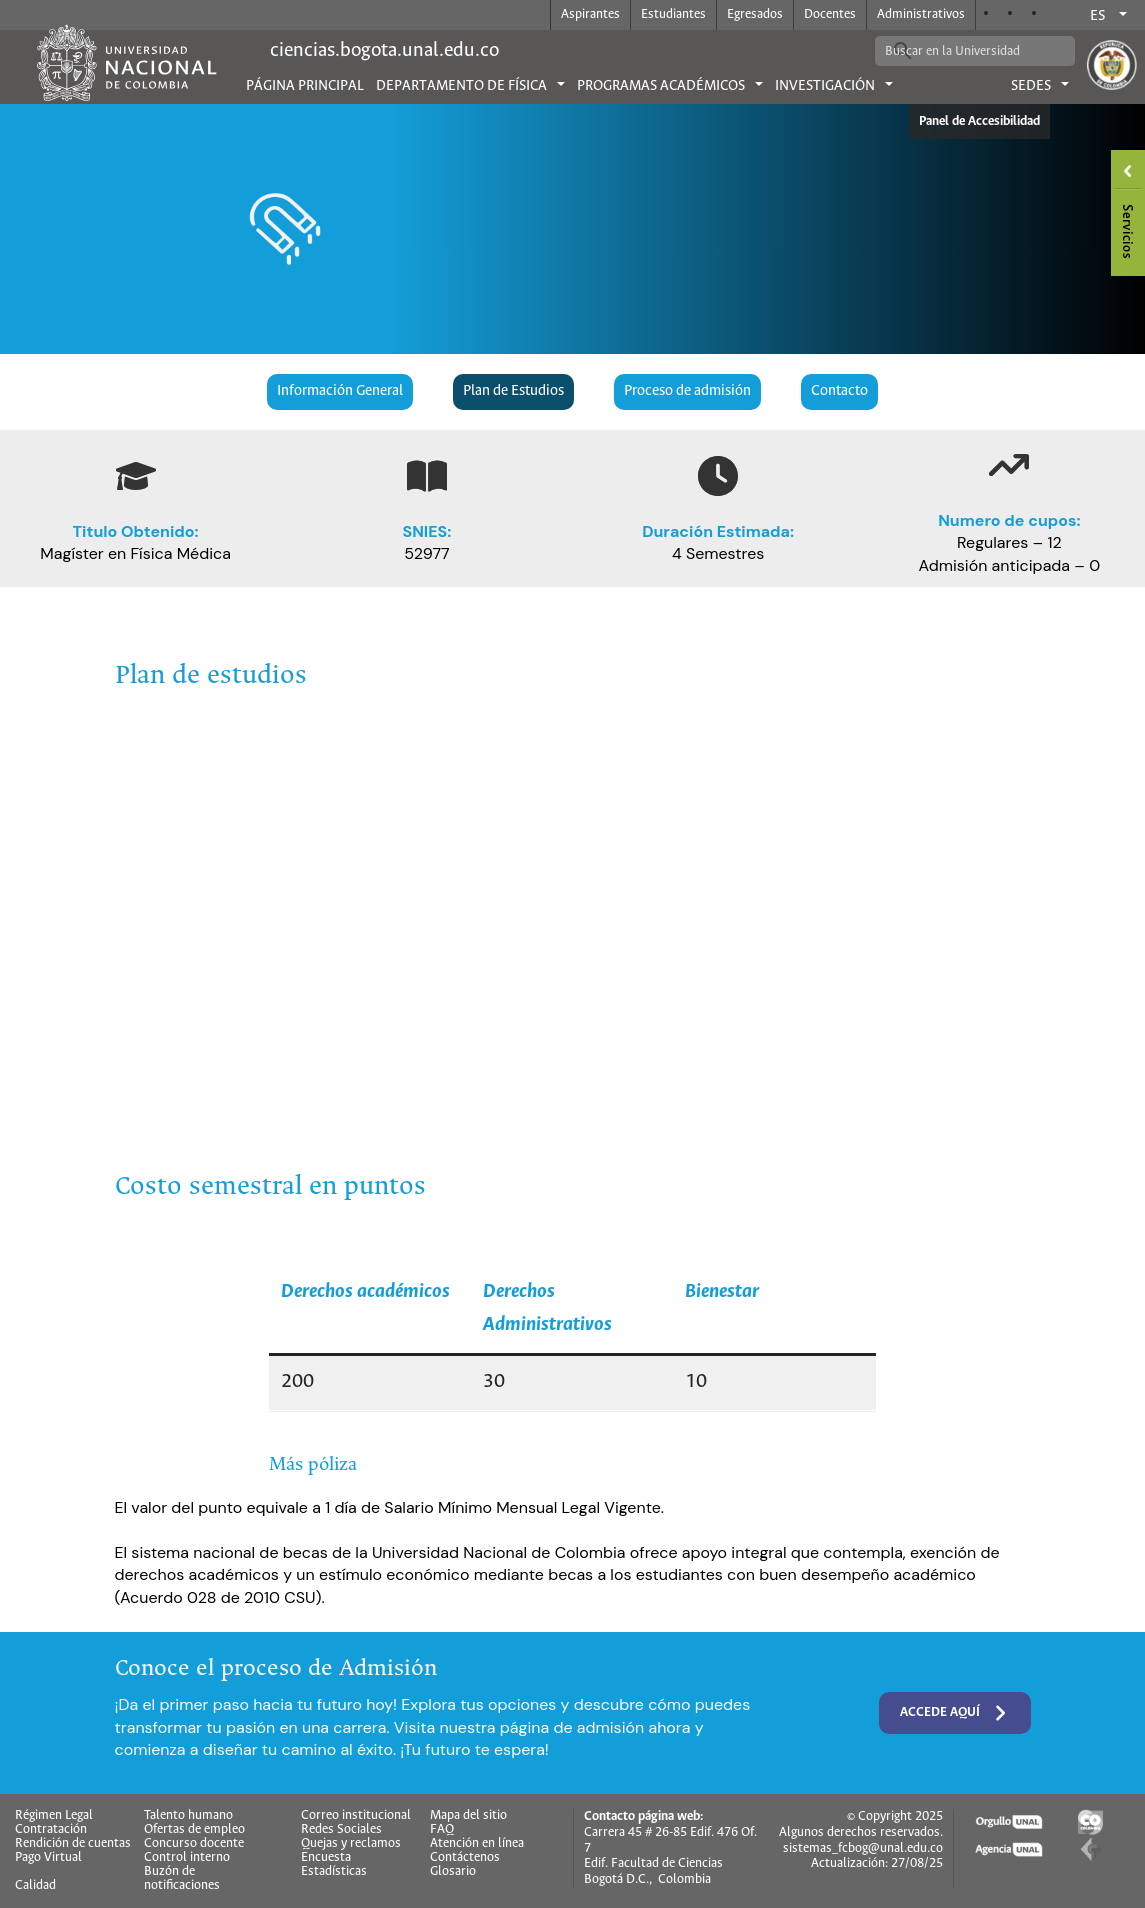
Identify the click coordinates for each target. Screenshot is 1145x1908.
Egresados (755, 14)
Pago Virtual (48, 1858)
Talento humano (188, 1816)
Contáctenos (465, 1858)
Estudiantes (673, 14)
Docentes (830, 14)
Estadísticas (334, 1872)
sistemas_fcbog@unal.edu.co (863, 1848)
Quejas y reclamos (351, 1844)
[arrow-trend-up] (1009, 465)
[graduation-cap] (136, 476)
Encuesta (326, 1858)
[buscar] (960, 51)
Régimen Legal (54, 1816)
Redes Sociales (341, 1830)
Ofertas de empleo (194, 1830)
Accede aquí (955, 1713)
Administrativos (921, 14)
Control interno (187, 1858)
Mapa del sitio (468, 1816)
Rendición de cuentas (73, 1844)
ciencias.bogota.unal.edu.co (384, 50)
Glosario (453, 1872)
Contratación (51, 1830)
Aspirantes (590, 14)
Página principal (305, 86)
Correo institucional (356, 1816)
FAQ (442, 1830)
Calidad (35, 1886)
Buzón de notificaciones (182, 1879)
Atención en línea (477, 1844)
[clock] (718, 476)
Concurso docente (194, 1844)
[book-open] (427, 476)
